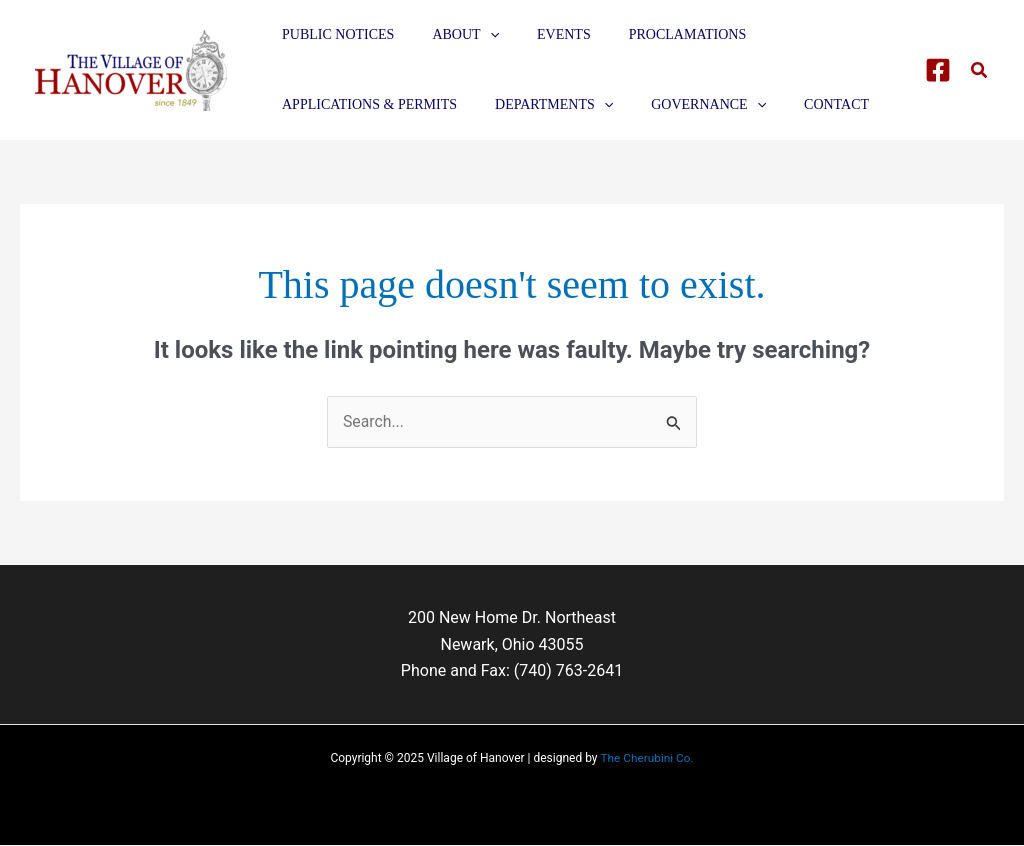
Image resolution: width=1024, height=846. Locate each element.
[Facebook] (938, 70)
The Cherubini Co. (647, 759)
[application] (475, 35)
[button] (980, 70)
